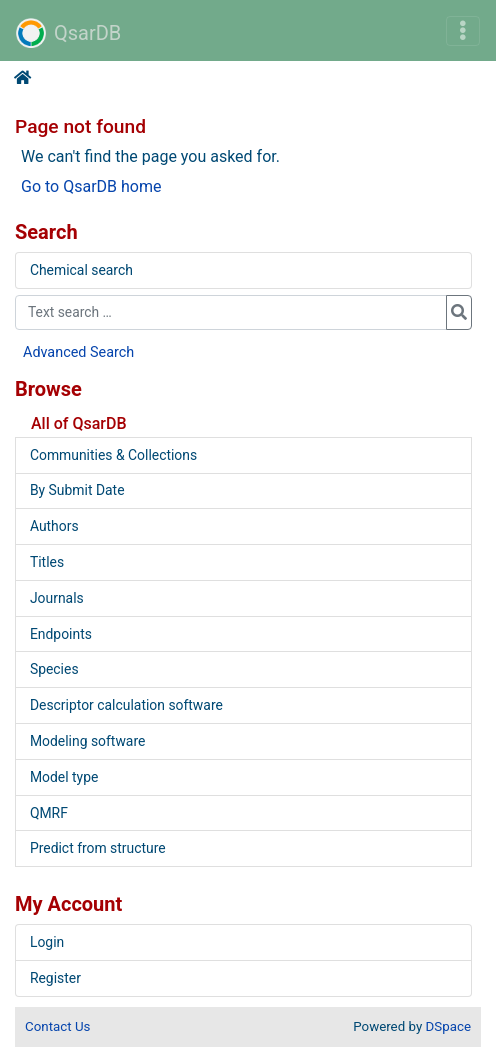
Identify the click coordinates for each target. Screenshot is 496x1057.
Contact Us (57, 1026)
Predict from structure (98, 848)
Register (55, 978)
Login (47, 942)
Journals (57, 598)
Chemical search (81, 270)
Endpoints (61, 634)
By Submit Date (77, 490)
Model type (64, 777)
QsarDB (68, 33)
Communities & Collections (113, 455)
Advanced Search (78, 352)
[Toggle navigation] (463, 31)
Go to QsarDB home (91, 186)
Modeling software (87, 741)
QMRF (49, 813)
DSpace (448, 1026)
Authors (54, 526)
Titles (47, 562)
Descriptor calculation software (126, 705)
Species (54, 669)
